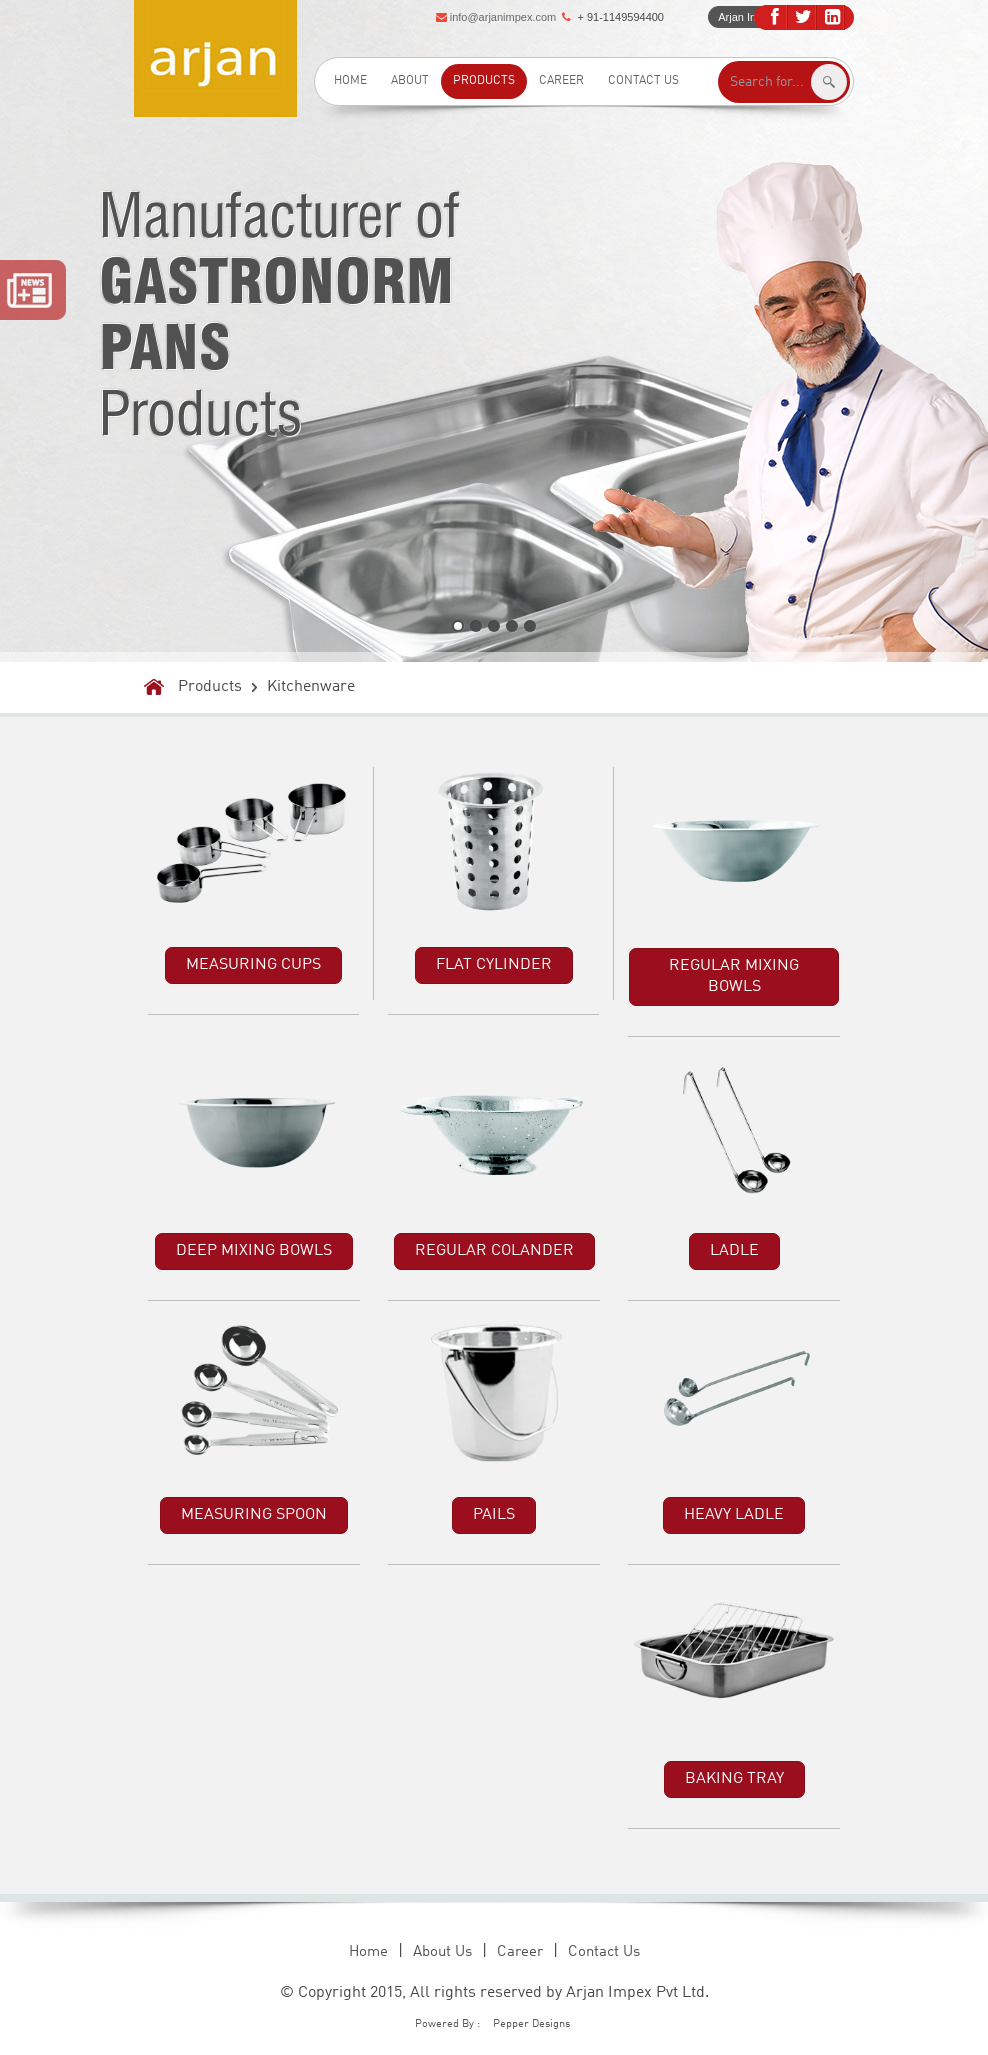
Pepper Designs (531, 2024)
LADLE (734, 1251)
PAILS (494, 1515)
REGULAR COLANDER (494, 1251)
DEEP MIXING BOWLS (254, 1251)
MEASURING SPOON (254, 1515)
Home (350, 81)
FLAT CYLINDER (494, 965)
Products (484, 81)
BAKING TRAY (734, 1779)
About (410, 81)
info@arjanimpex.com (503, 17)
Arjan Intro (743, 17)
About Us (442, 1952)
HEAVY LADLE (734, 1515)
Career (561, 81)
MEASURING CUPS (253, 965)
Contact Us (643, 81)
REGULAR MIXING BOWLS (734, 976)
